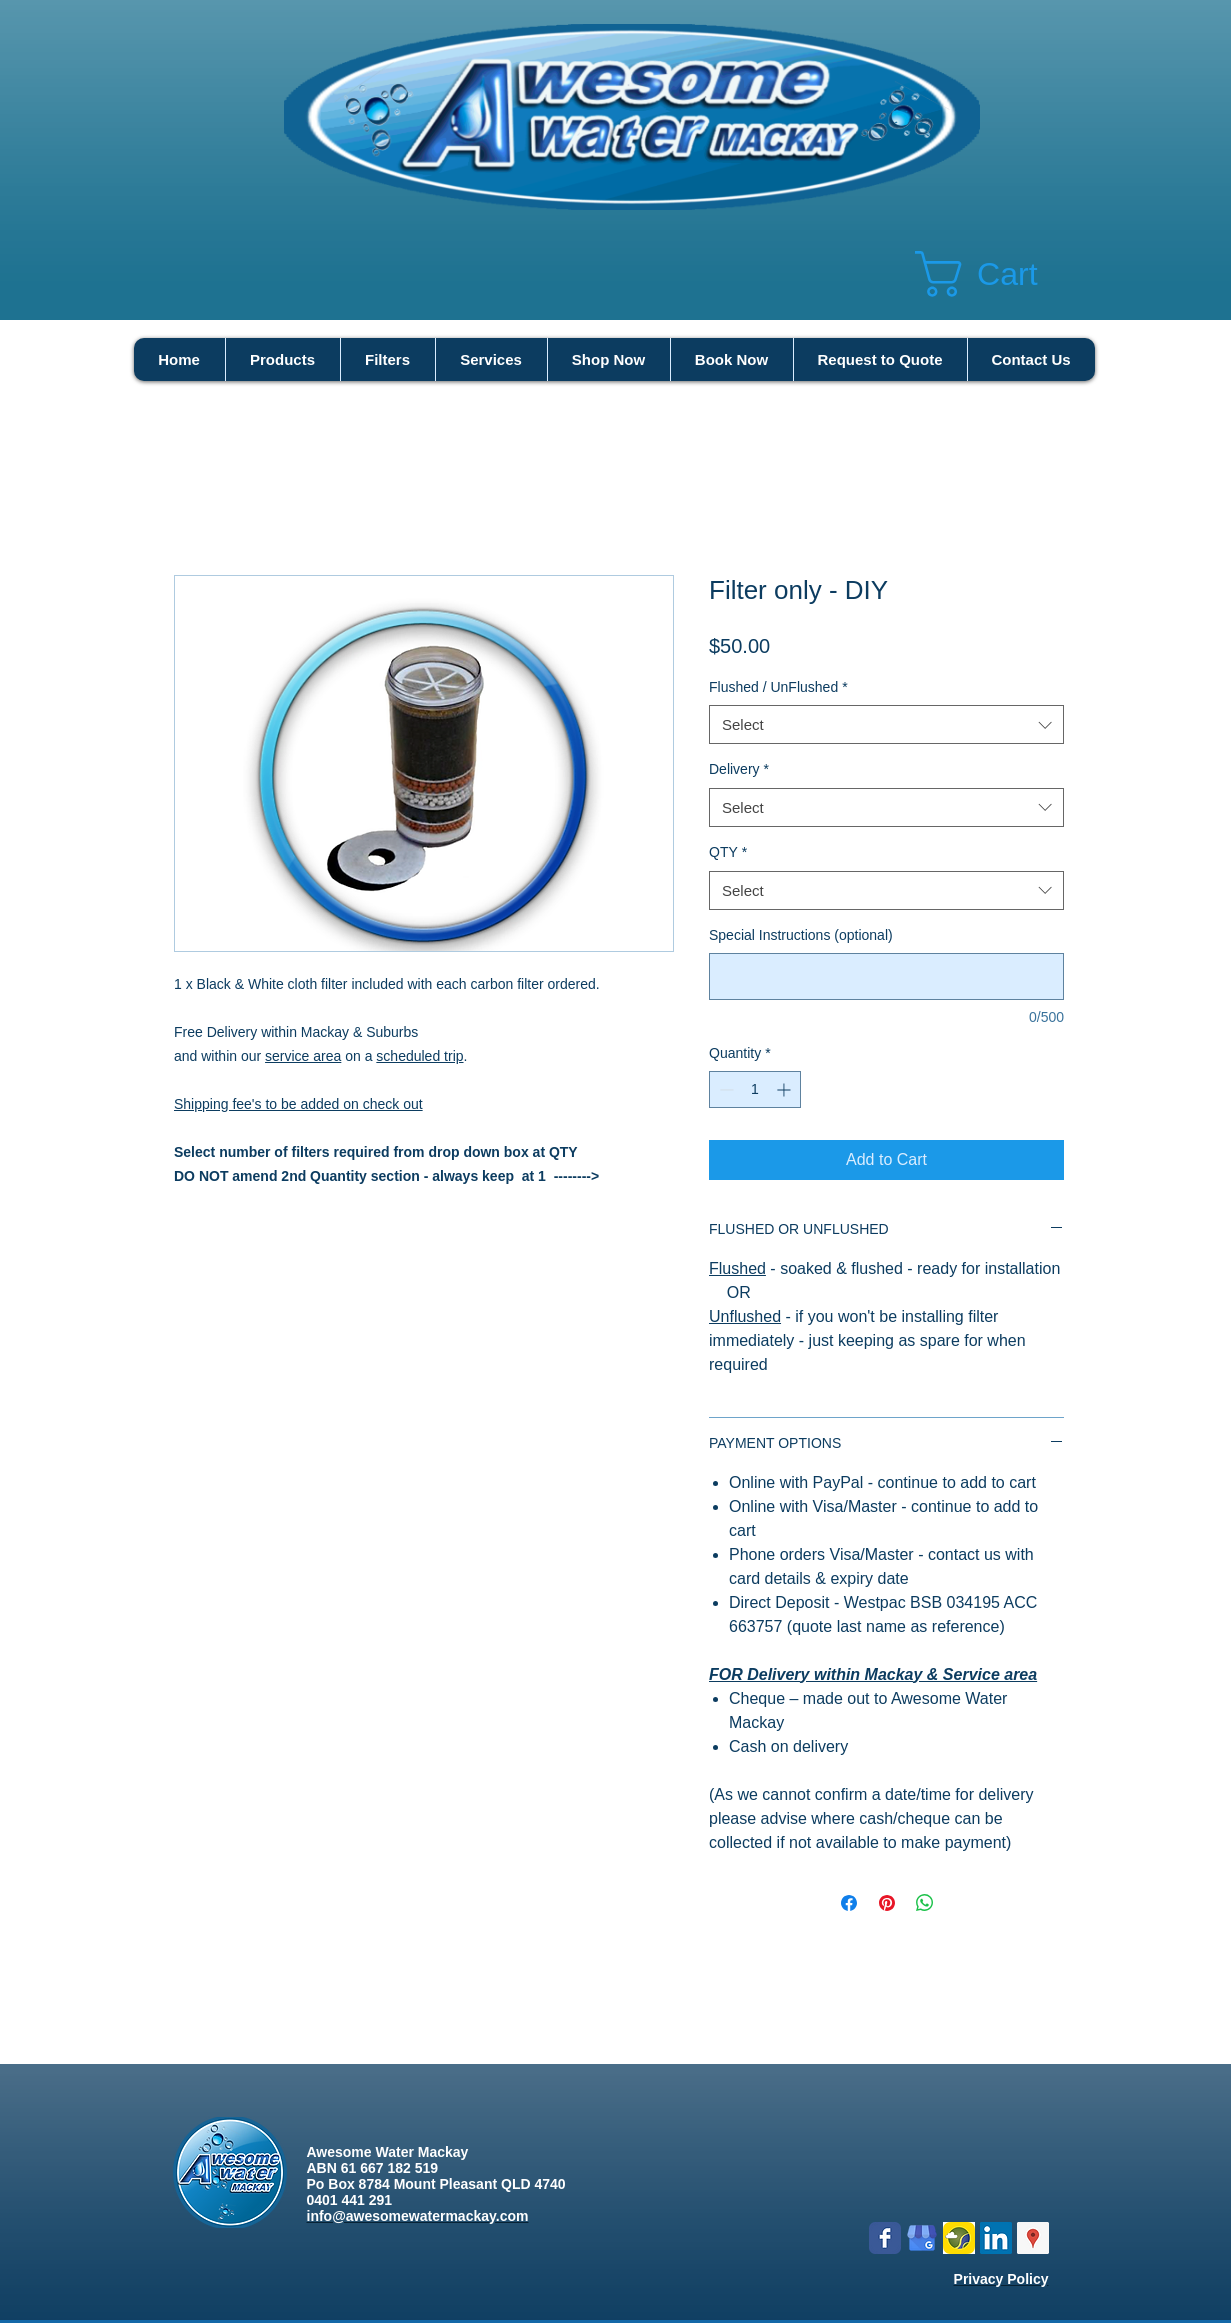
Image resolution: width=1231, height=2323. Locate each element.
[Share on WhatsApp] (925, 1903)
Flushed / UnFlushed (778, 687)
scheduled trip (419, 1056)
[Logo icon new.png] (959, 2238)
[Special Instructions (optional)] (886, 976)
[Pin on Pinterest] (887, 1903)
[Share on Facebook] (849, 1903)
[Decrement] (724, 1089)
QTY (728, 852)
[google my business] (922, 2238)
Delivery (739, 769)
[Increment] (785, 1089)
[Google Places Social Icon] (1033, 2238)
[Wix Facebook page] (885, 2238)
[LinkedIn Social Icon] (996, 2238)
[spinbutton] (755, 1089)
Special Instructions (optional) (801, 935)
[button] (1005, 274)
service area (303, 1056)
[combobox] (886, 724)
